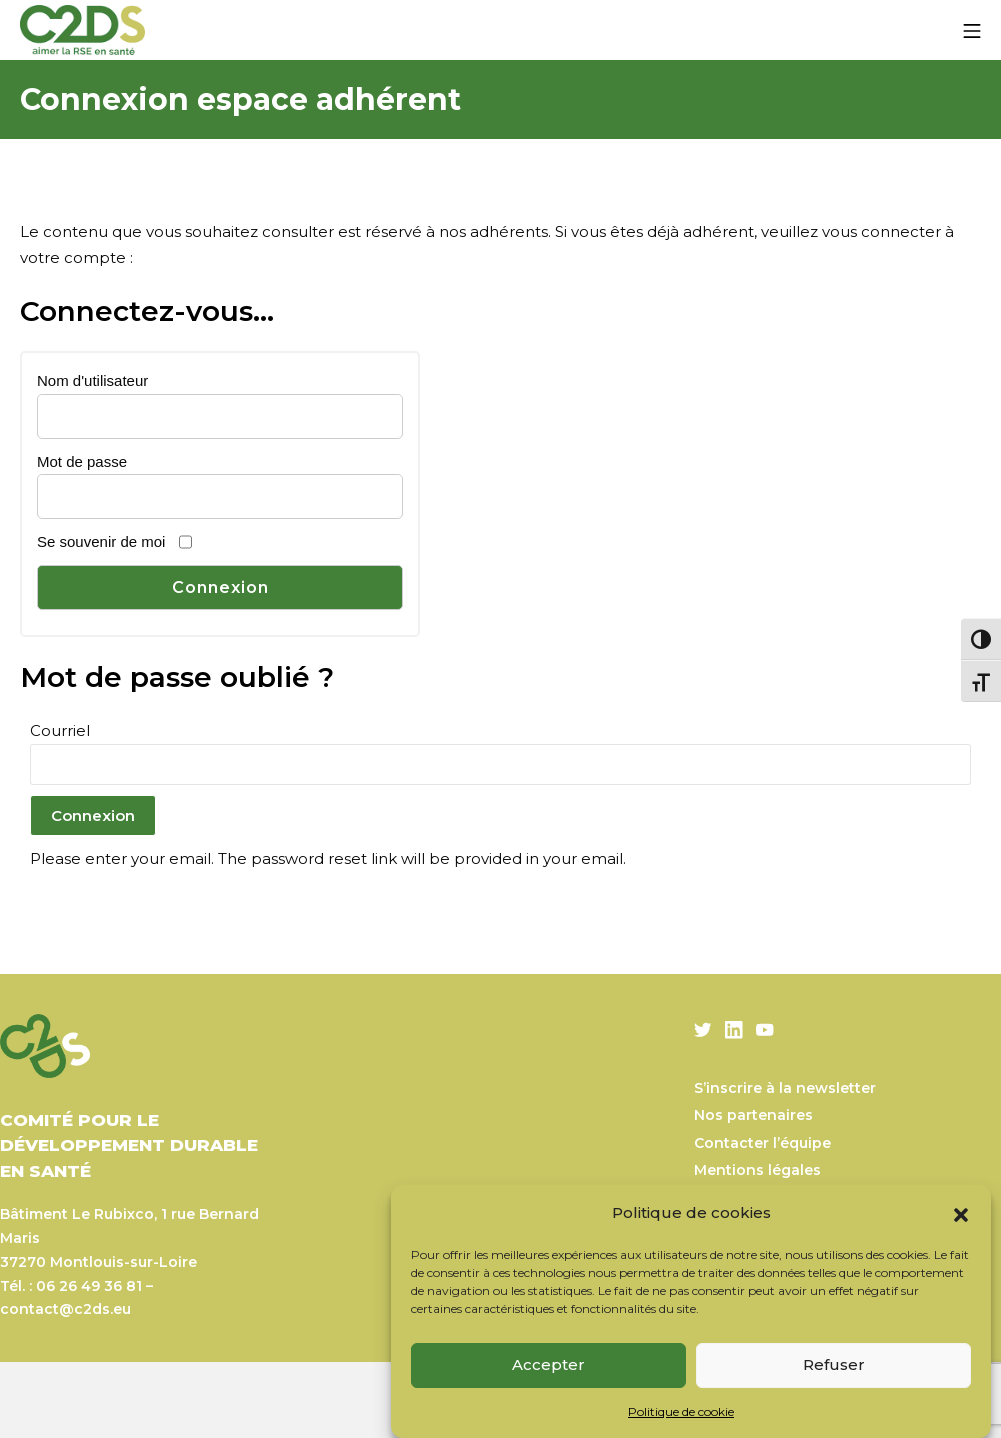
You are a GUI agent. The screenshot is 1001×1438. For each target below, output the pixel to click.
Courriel (60, 730)
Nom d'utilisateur (92, 380)
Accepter (548, 1364)
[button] (961, 1213)
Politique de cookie (681, 1411)
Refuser (834, 1364)
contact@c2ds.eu (65, 1309)
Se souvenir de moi (101, 541)
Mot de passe (82, 461)
